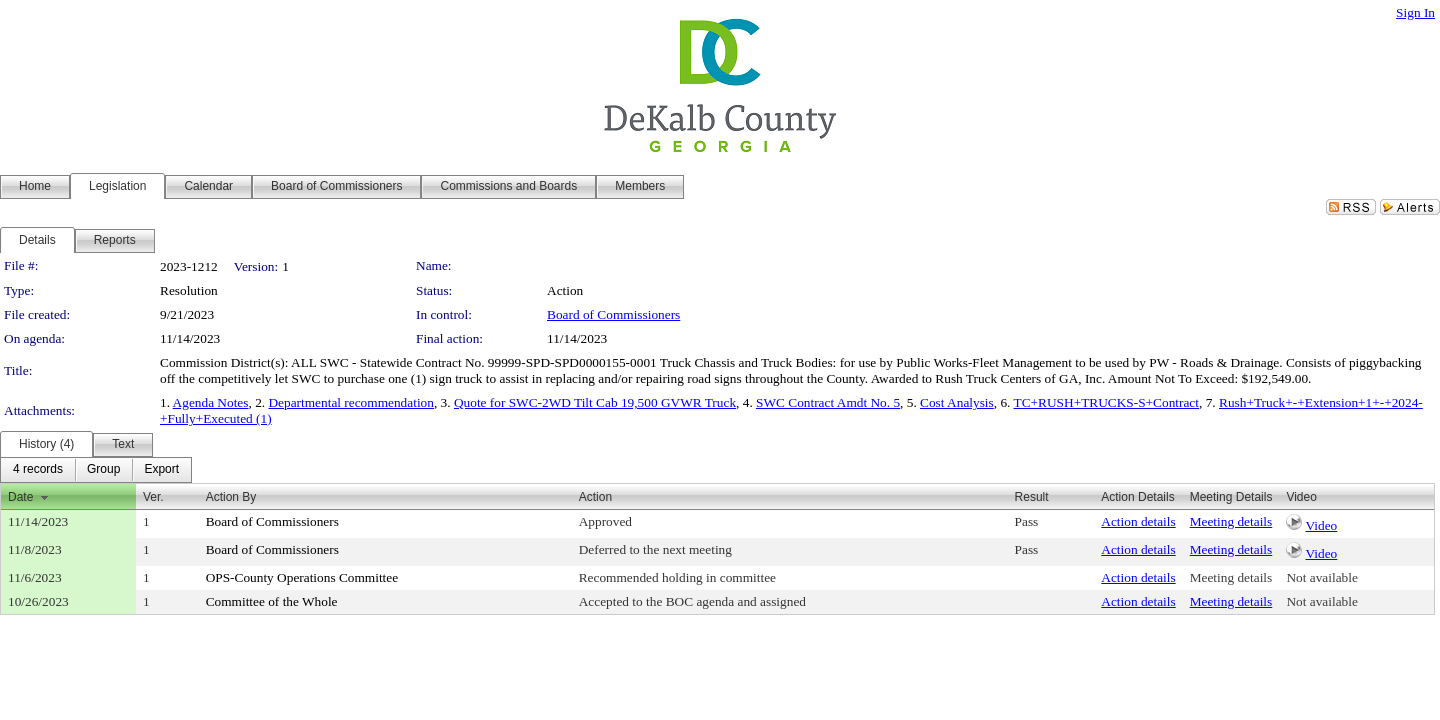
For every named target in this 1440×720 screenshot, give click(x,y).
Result (1032, 497)
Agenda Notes (211, 402)
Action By (231, 497)
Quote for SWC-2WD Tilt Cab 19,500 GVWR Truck (595, 402)
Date (20, 497)
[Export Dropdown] (161, 470)
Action (595, 497)
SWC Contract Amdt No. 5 (828, 402)
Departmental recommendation (350, 402)
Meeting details (1231, 521)
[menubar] (96, 470)
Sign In (1415, 12)
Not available (1321, 577)
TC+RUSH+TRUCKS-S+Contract (1106, 402)
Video (1322, 525)
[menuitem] (38, 470)
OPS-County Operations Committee (302, 577)
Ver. (153, 497)
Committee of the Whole (272, 601)
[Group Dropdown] (103, 470)
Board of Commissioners (613, 314)
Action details (1138, 521)
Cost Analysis (957, 402)
